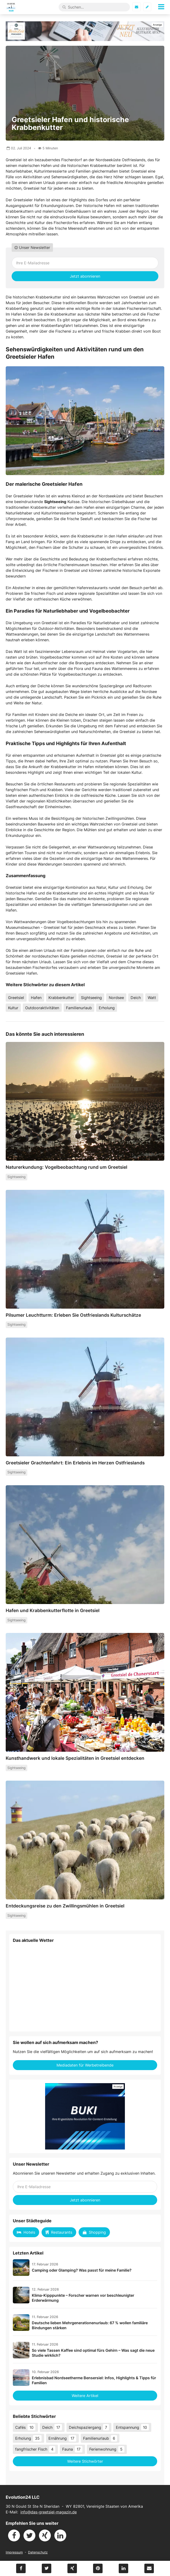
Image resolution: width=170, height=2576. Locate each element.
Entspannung (132, 2427)
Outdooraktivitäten (42, 1007)
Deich (136, 997)
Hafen (36, 997)
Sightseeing (91, 997)
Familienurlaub (79, 1007)
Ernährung (62, 2438)
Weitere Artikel (85, 2395)
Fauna (72, 2449)
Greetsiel (16, 997)
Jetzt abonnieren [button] (85, 276)
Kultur (13, 1007)
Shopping (94, 2232)
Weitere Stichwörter (85, 2461)
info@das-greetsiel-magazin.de (48, 2512)
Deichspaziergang (89, 2427)
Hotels (26, 2232)
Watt (152, 997)
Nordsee (116, 997)
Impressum (14, 2552)
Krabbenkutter (61, 997)
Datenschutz (38, 2552)
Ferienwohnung (106, 2449)
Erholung (107, 1007)
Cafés (25, 2427)
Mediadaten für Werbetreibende (85, 2065)
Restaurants (59, 2232)
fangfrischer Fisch (35, 2449)
